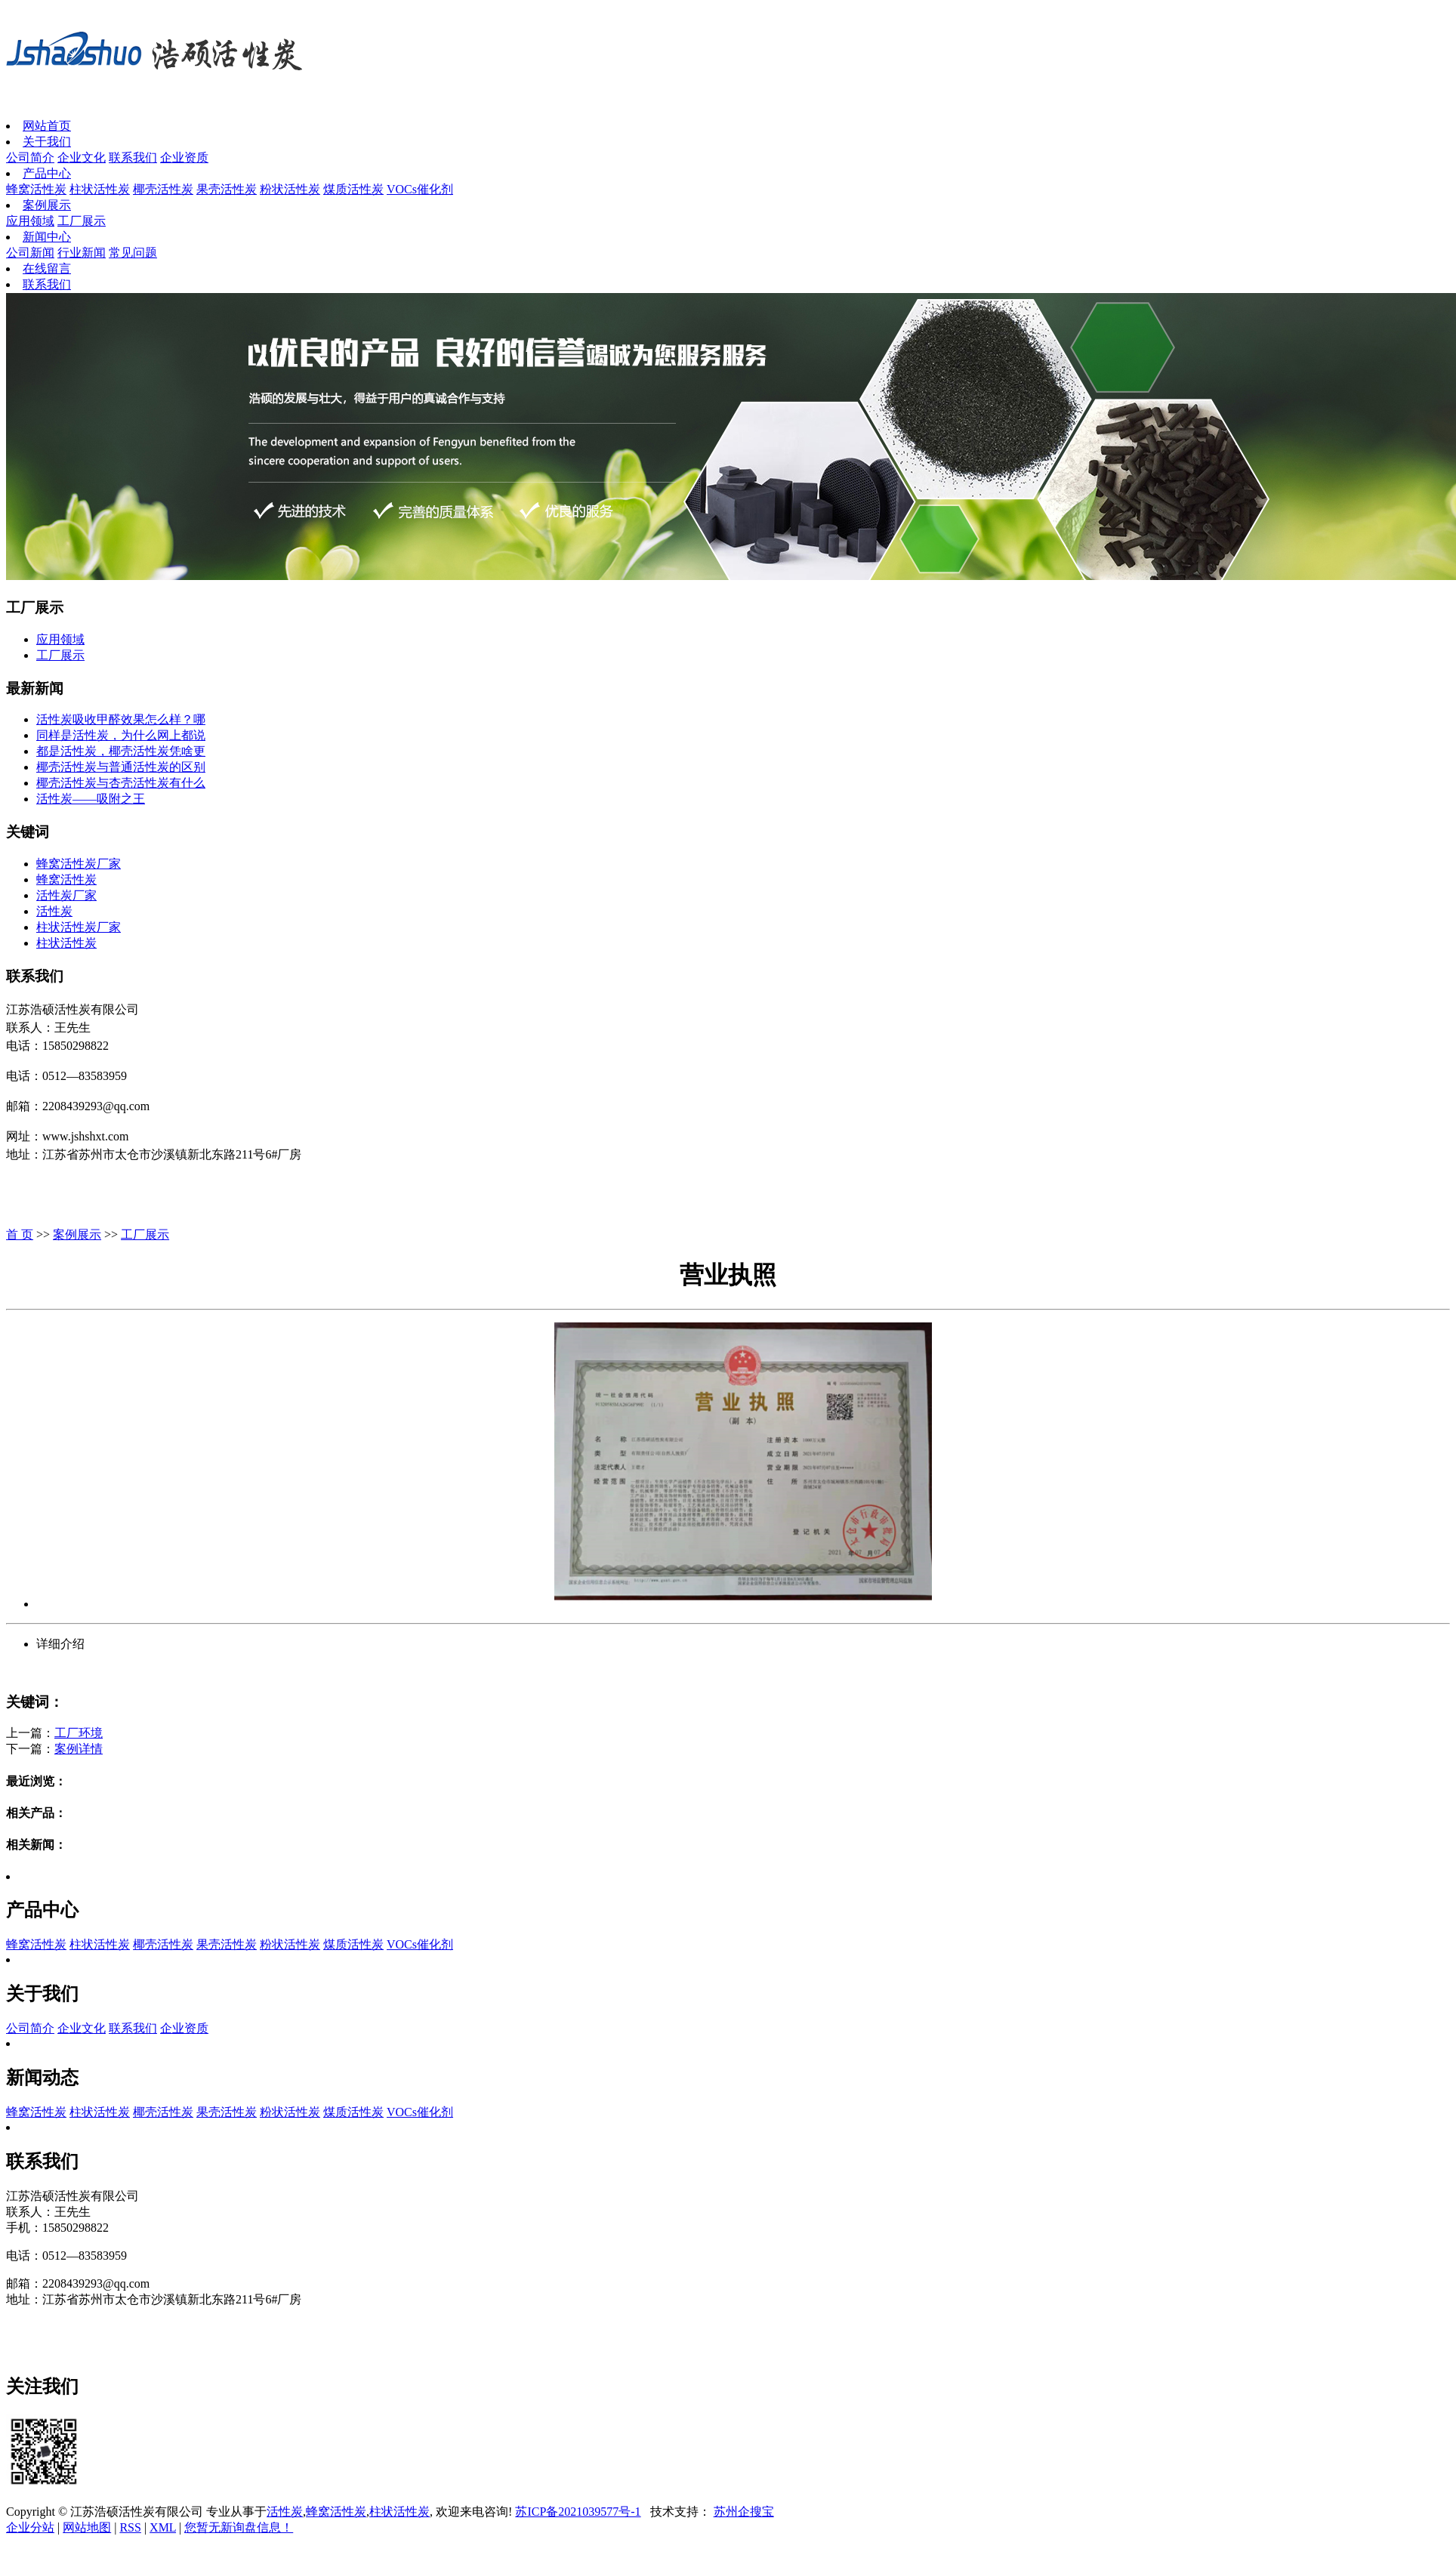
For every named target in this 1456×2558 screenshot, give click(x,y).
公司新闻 (30, 252)
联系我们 (133, 157)
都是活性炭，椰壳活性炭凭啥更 (120, 751)
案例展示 (47, 205)
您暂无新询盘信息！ (238, 2527)
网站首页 (47, 125)
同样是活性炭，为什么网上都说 (120, 735)
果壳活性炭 (226, 189)
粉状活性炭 (290, 189)
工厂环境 (78, 1732)
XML (163, 2527)
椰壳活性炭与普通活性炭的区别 (120, 767)
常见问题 (133, 252)
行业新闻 (81, 252)
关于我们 (47, 141)
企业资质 (184, 157)
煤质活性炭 (353, 189)
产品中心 (47, 173)
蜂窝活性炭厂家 (78, 863)
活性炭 (54, 911)
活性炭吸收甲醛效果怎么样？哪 (120, 719)
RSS (129, 2527)
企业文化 (81, 157)
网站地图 (87, 2527)
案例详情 (78, 1748)
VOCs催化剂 (420, 189)
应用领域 (30, 220)
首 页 (19, 1234)
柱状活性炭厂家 (78, 927)
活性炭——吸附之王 (90, 798)
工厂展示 (81, 220)
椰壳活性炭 (163, 189)
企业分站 (30, 2527)
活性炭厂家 (66, 895)
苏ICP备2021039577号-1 (577, 2511)
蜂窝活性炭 (36, 189)
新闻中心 (47, 236)
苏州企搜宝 (744, 2511)
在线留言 (47, 268)
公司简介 (30, 157)
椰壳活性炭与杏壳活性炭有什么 (120, 782)
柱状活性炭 (99, 189)
